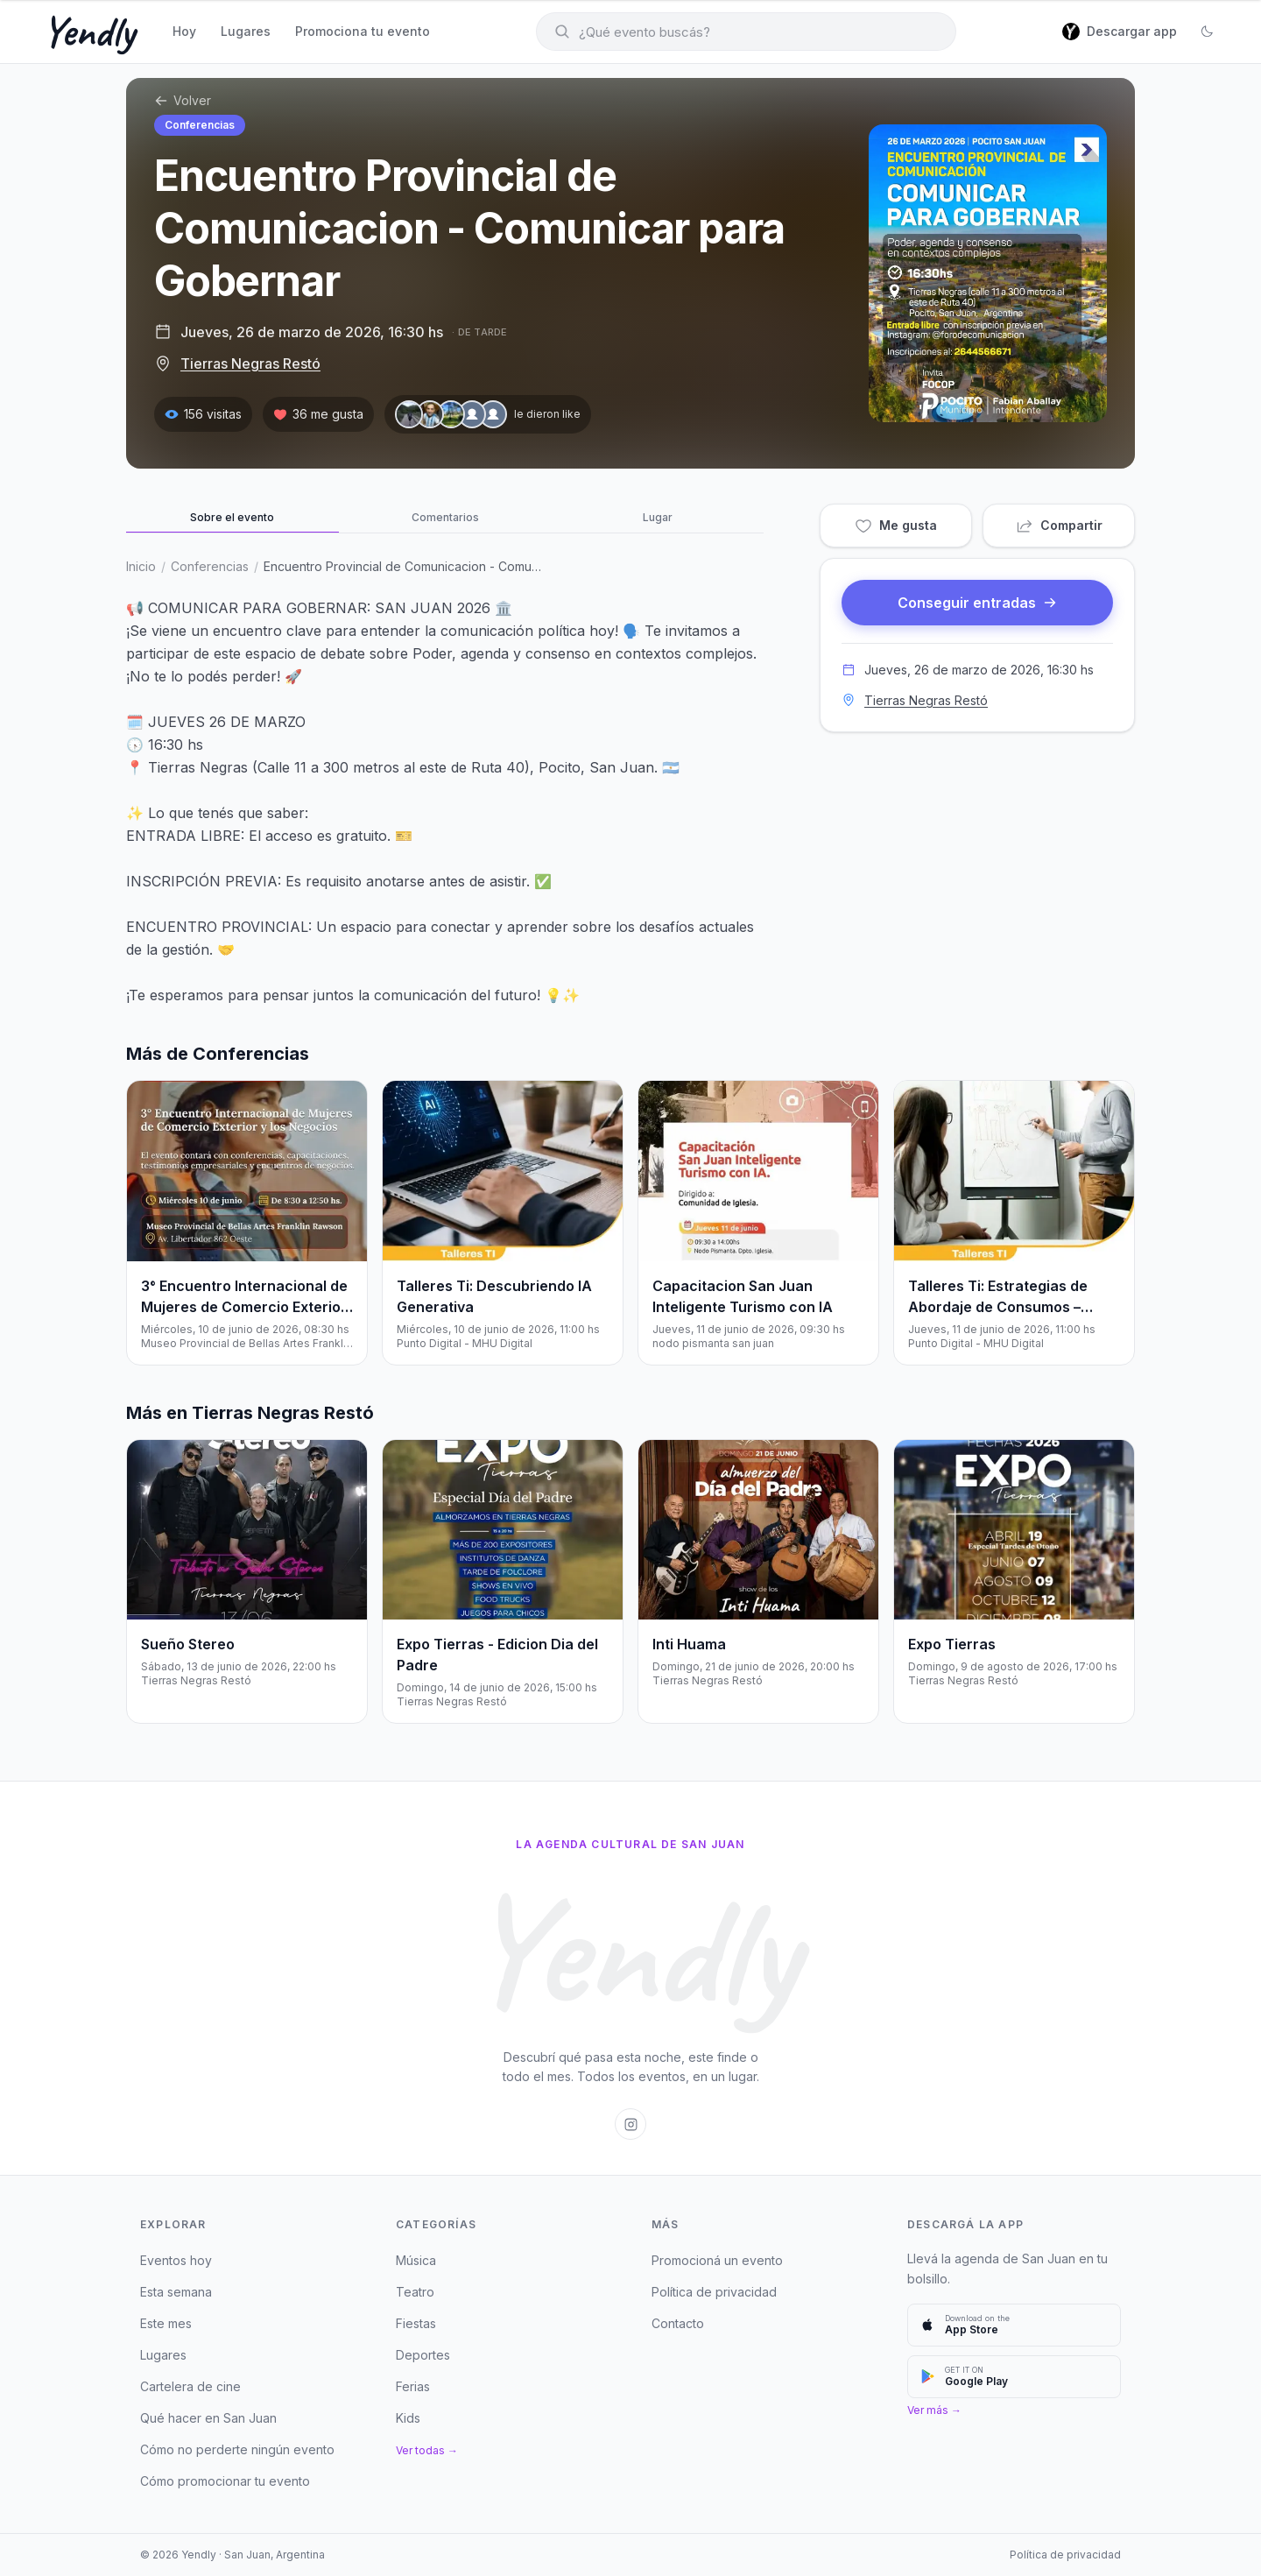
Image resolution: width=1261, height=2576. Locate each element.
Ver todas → (427, 2450)
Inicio (141, 566)
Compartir (1059, 525)
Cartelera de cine (190, 2386)
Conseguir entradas (977, 602)
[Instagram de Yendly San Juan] (630, 2124)
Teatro (415, 2291)
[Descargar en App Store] (1014, 2325)
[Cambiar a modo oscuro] (1206, 31)
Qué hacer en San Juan (208, 2417)
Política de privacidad (714, 2291)
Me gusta (896, 525)
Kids (408, 2417)
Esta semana (176, 2291)
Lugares (246, 31)
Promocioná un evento (717, 2260)
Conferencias (200, 124)
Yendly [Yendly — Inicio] (88, 32)
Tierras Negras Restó (250, 363)
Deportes (423, 2354)
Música (416, 2260)
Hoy (184, 31)
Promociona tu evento (362, 31)
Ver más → (934, 2410)
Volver (182, 100)
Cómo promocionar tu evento (225, 2481)
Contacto (678, 2323)
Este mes (166, 2323)
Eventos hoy (176, 2260)
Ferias (413, 2386)
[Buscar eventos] (746, 31)
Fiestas (416, 2323)
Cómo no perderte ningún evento (237, 2449)
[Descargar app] (1119, 31)
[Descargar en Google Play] (1014, 2376)
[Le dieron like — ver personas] (488, 414)
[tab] (232, 518)
